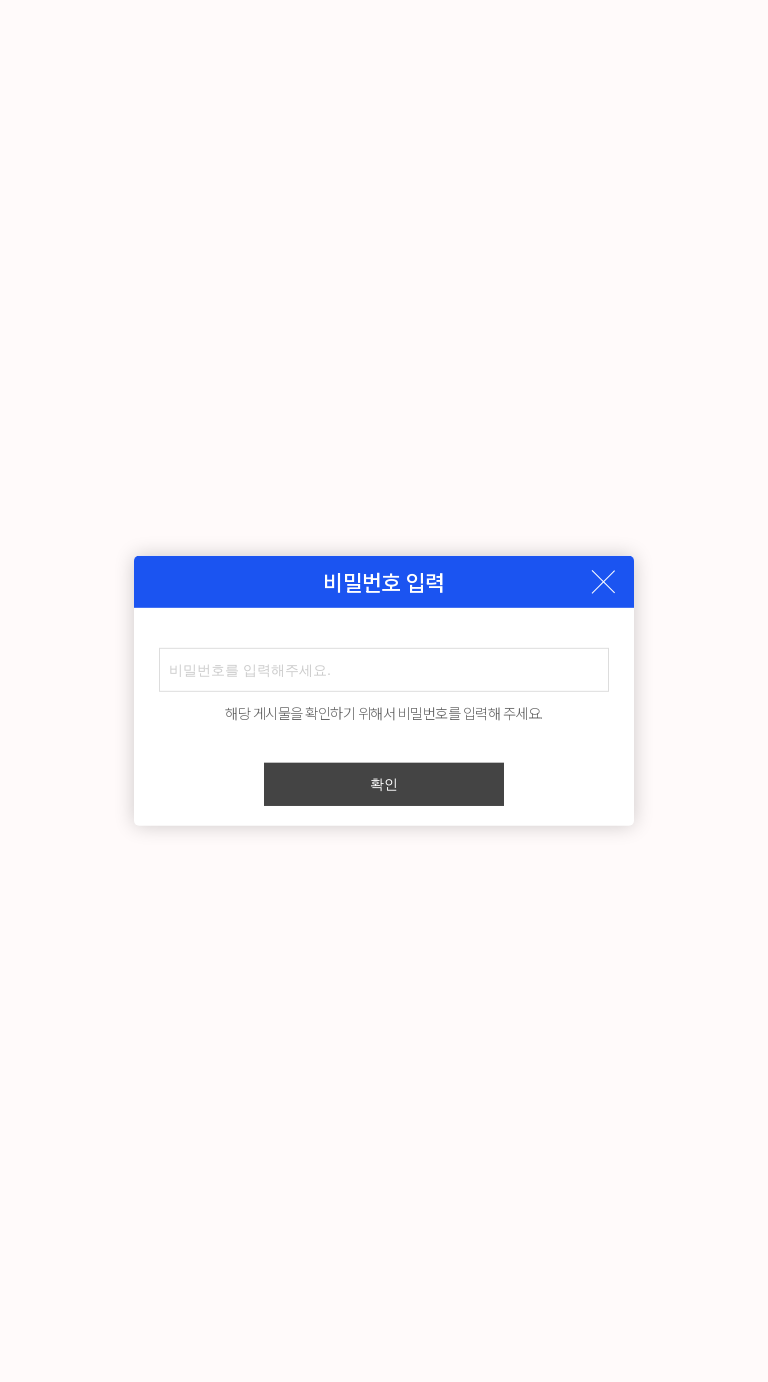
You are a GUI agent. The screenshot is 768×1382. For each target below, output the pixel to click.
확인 (384, 784)
